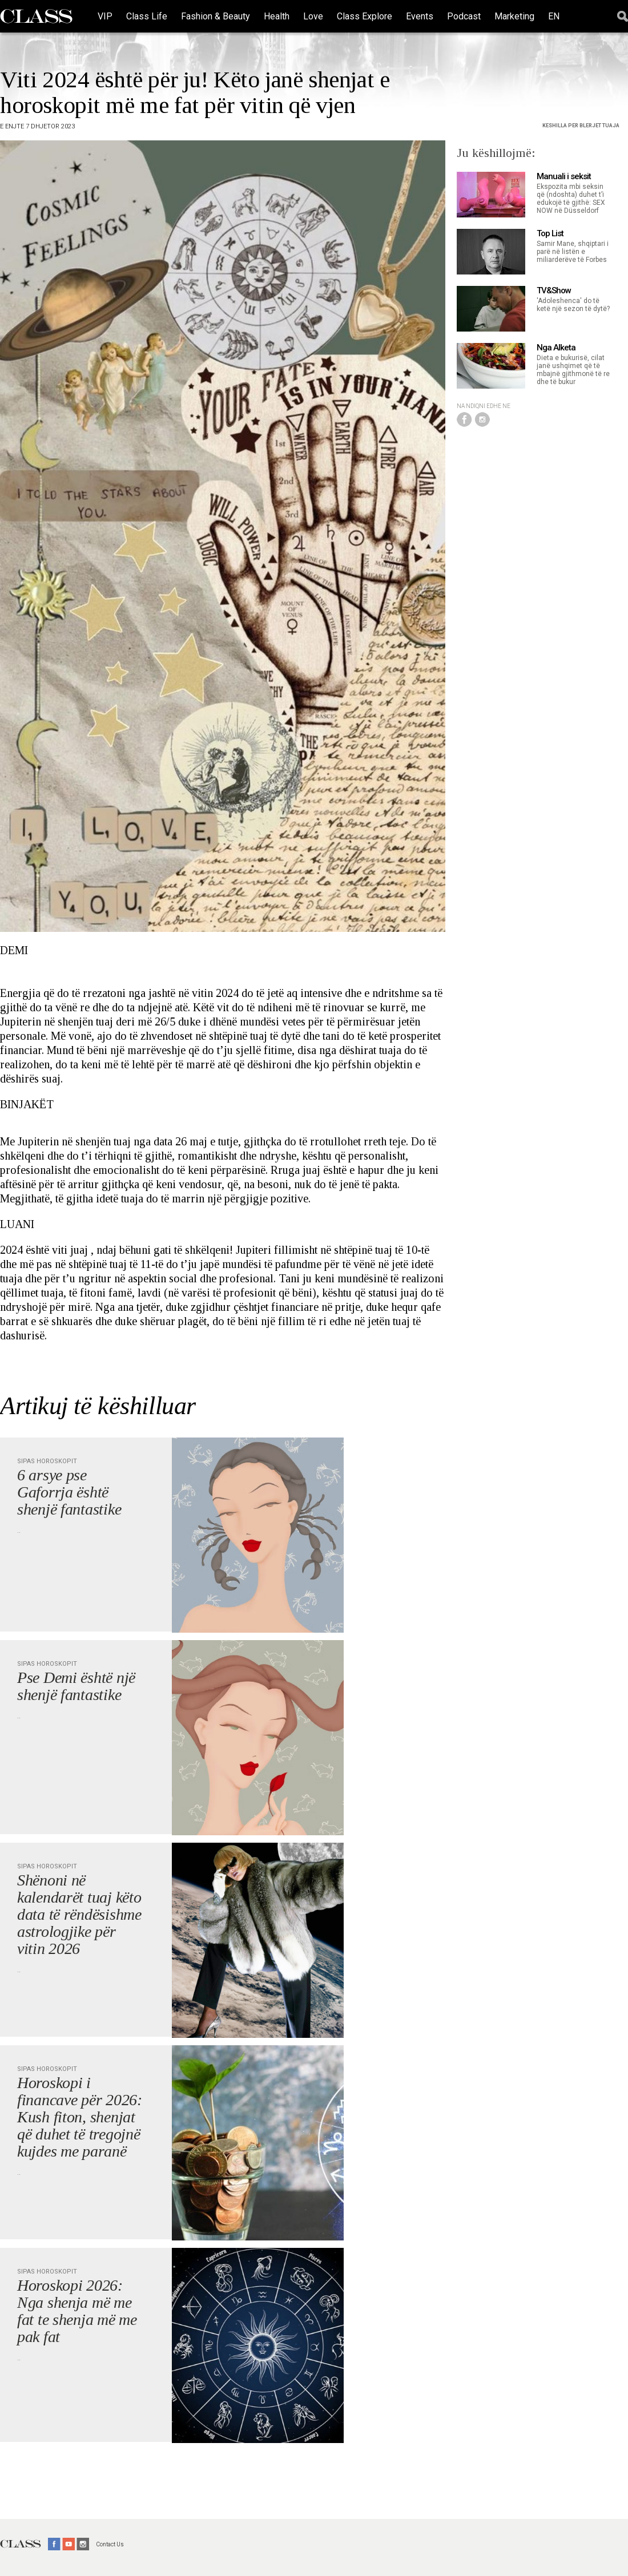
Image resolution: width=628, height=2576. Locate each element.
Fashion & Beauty (215, 16)
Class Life (146, 16)
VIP (105, 16)
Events (419, 16)
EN (553, 16)
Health (276, 16)
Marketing (514, 16)
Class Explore (364, 16)
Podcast (464, 16)
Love (313, 16)
